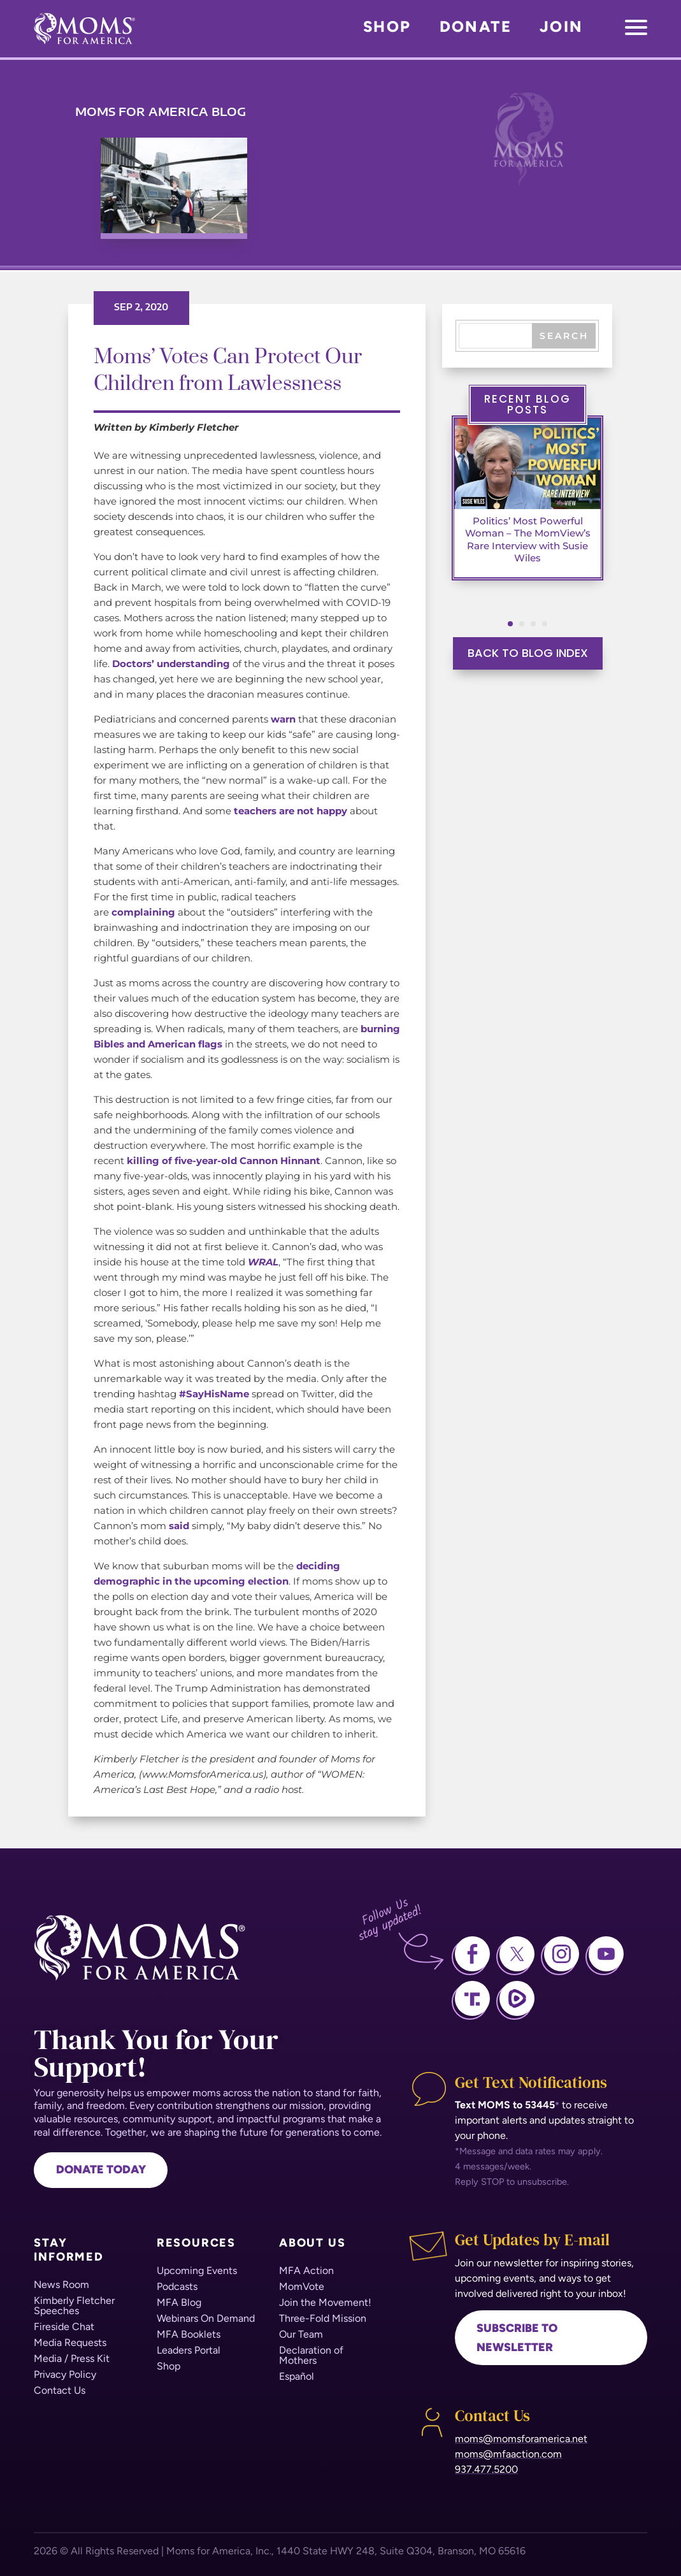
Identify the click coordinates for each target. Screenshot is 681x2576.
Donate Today (101, 2169)
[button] (510, 623)
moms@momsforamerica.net (521, 2439)
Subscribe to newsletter (517, 2338)
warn (283, 719)
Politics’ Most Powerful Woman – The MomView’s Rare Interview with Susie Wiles (527, 540)
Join (562, 26)
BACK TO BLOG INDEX (528, 653)
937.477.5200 (486, 2469)
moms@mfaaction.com (508, 2454)
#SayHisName (214, 1394)
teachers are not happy (290, 811)
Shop (387, 26)
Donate (476, 26)
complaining (143, 912)
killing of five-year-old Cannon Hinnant (223, 1161)
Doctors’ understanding (171, 664)
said (179, 1526)
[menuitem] (64, 2285)
